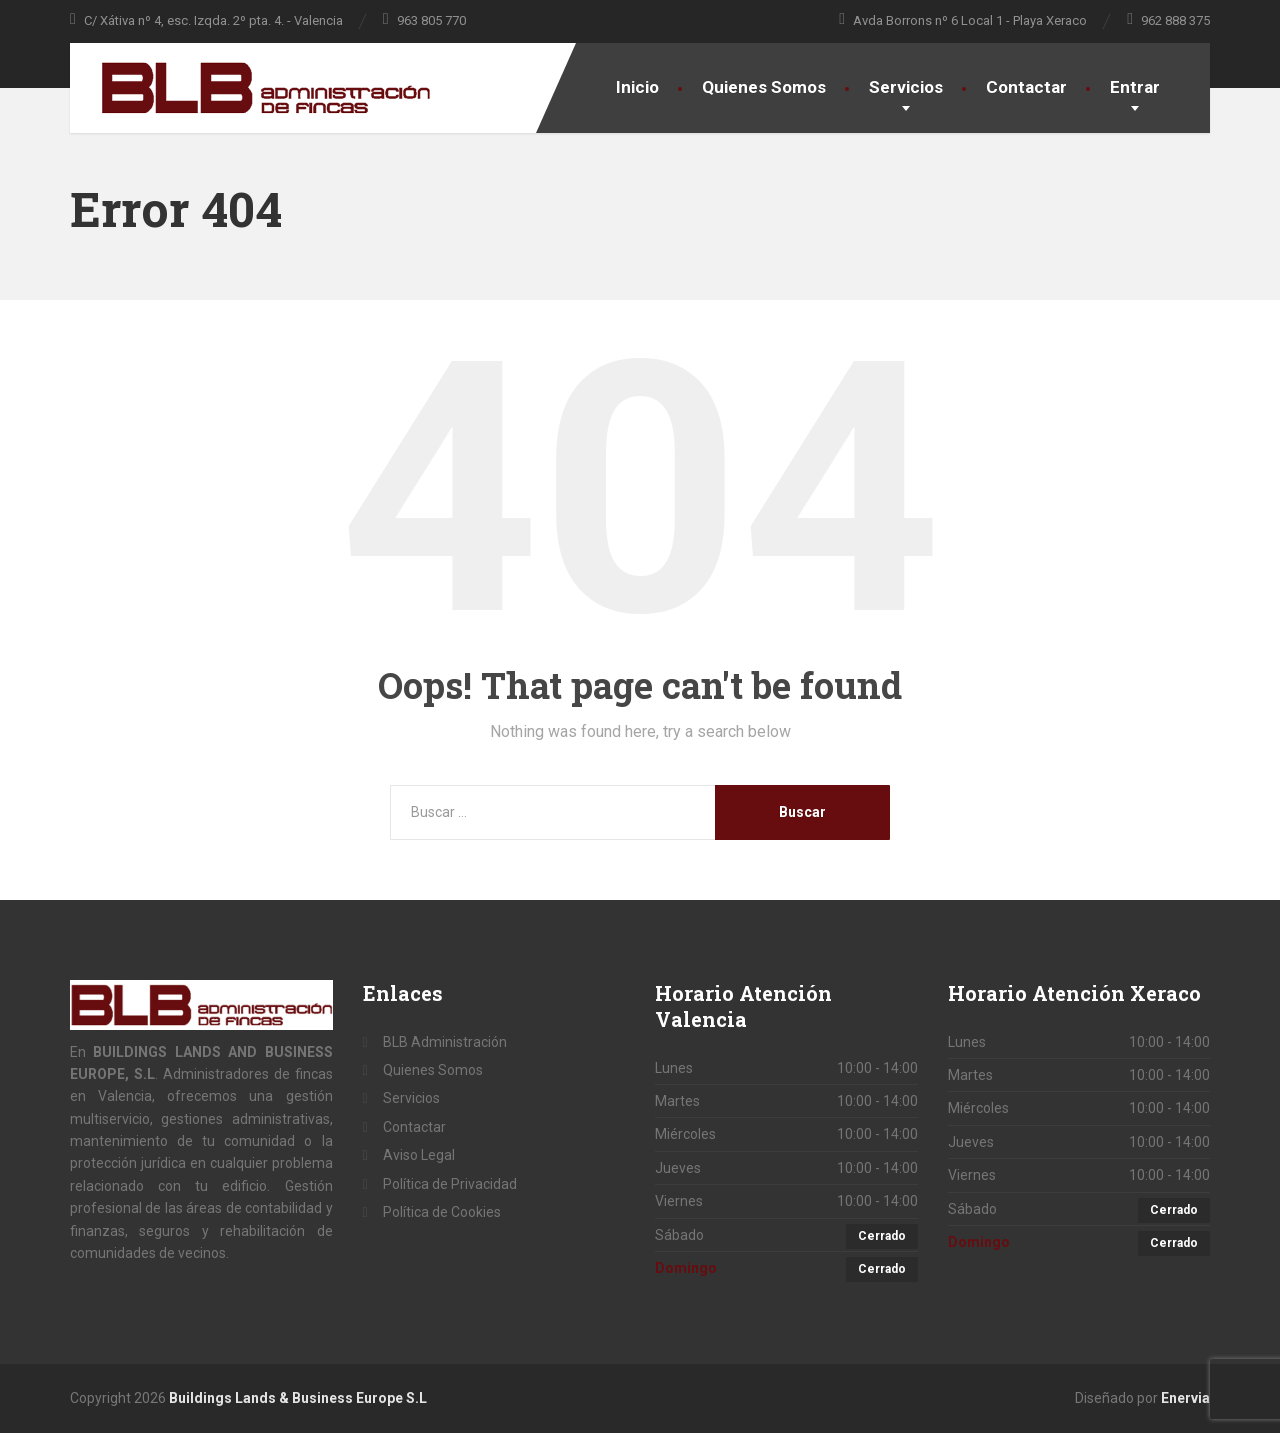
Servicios (906, 87)
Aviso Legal (419, 1155)
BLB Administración (445, 1042)
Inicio (637, 87)
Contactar (1026, 87)
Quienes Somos (764, 87)
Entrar (1135, 87)
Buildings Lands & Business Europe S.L (298, 1398)
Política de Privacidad (450, 1184)
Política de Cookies (442, 1212)
